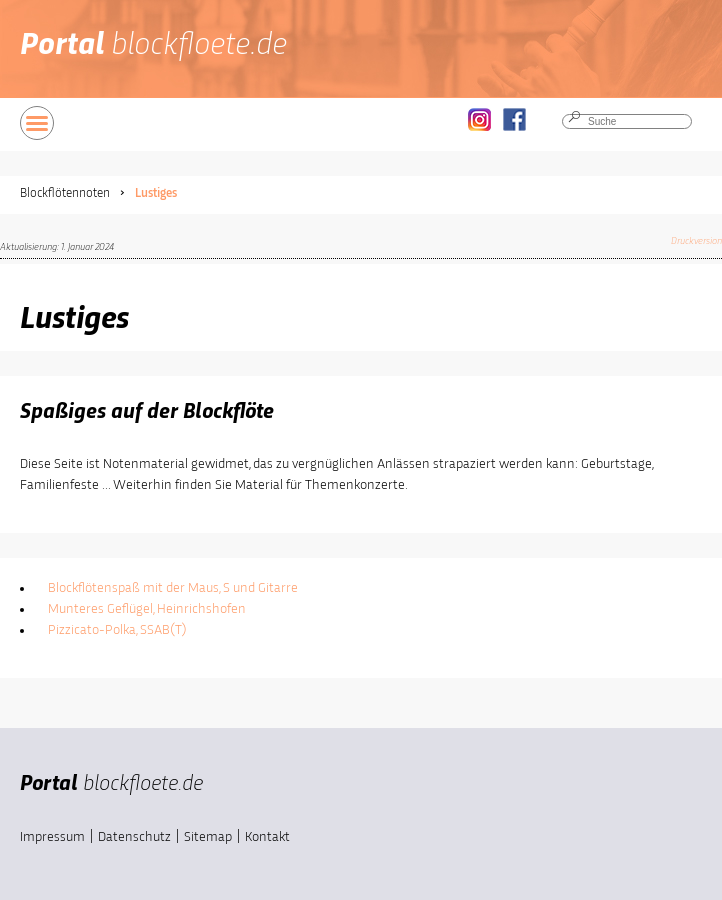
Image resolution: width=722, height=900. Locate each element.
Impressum (52, 837)
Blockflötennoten (65, 193)
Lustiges (156, 193)
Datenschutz (134, 837)
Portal (153, 46)
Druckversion (696, 241)
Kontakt (267, 837)
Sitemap (208, 837)
